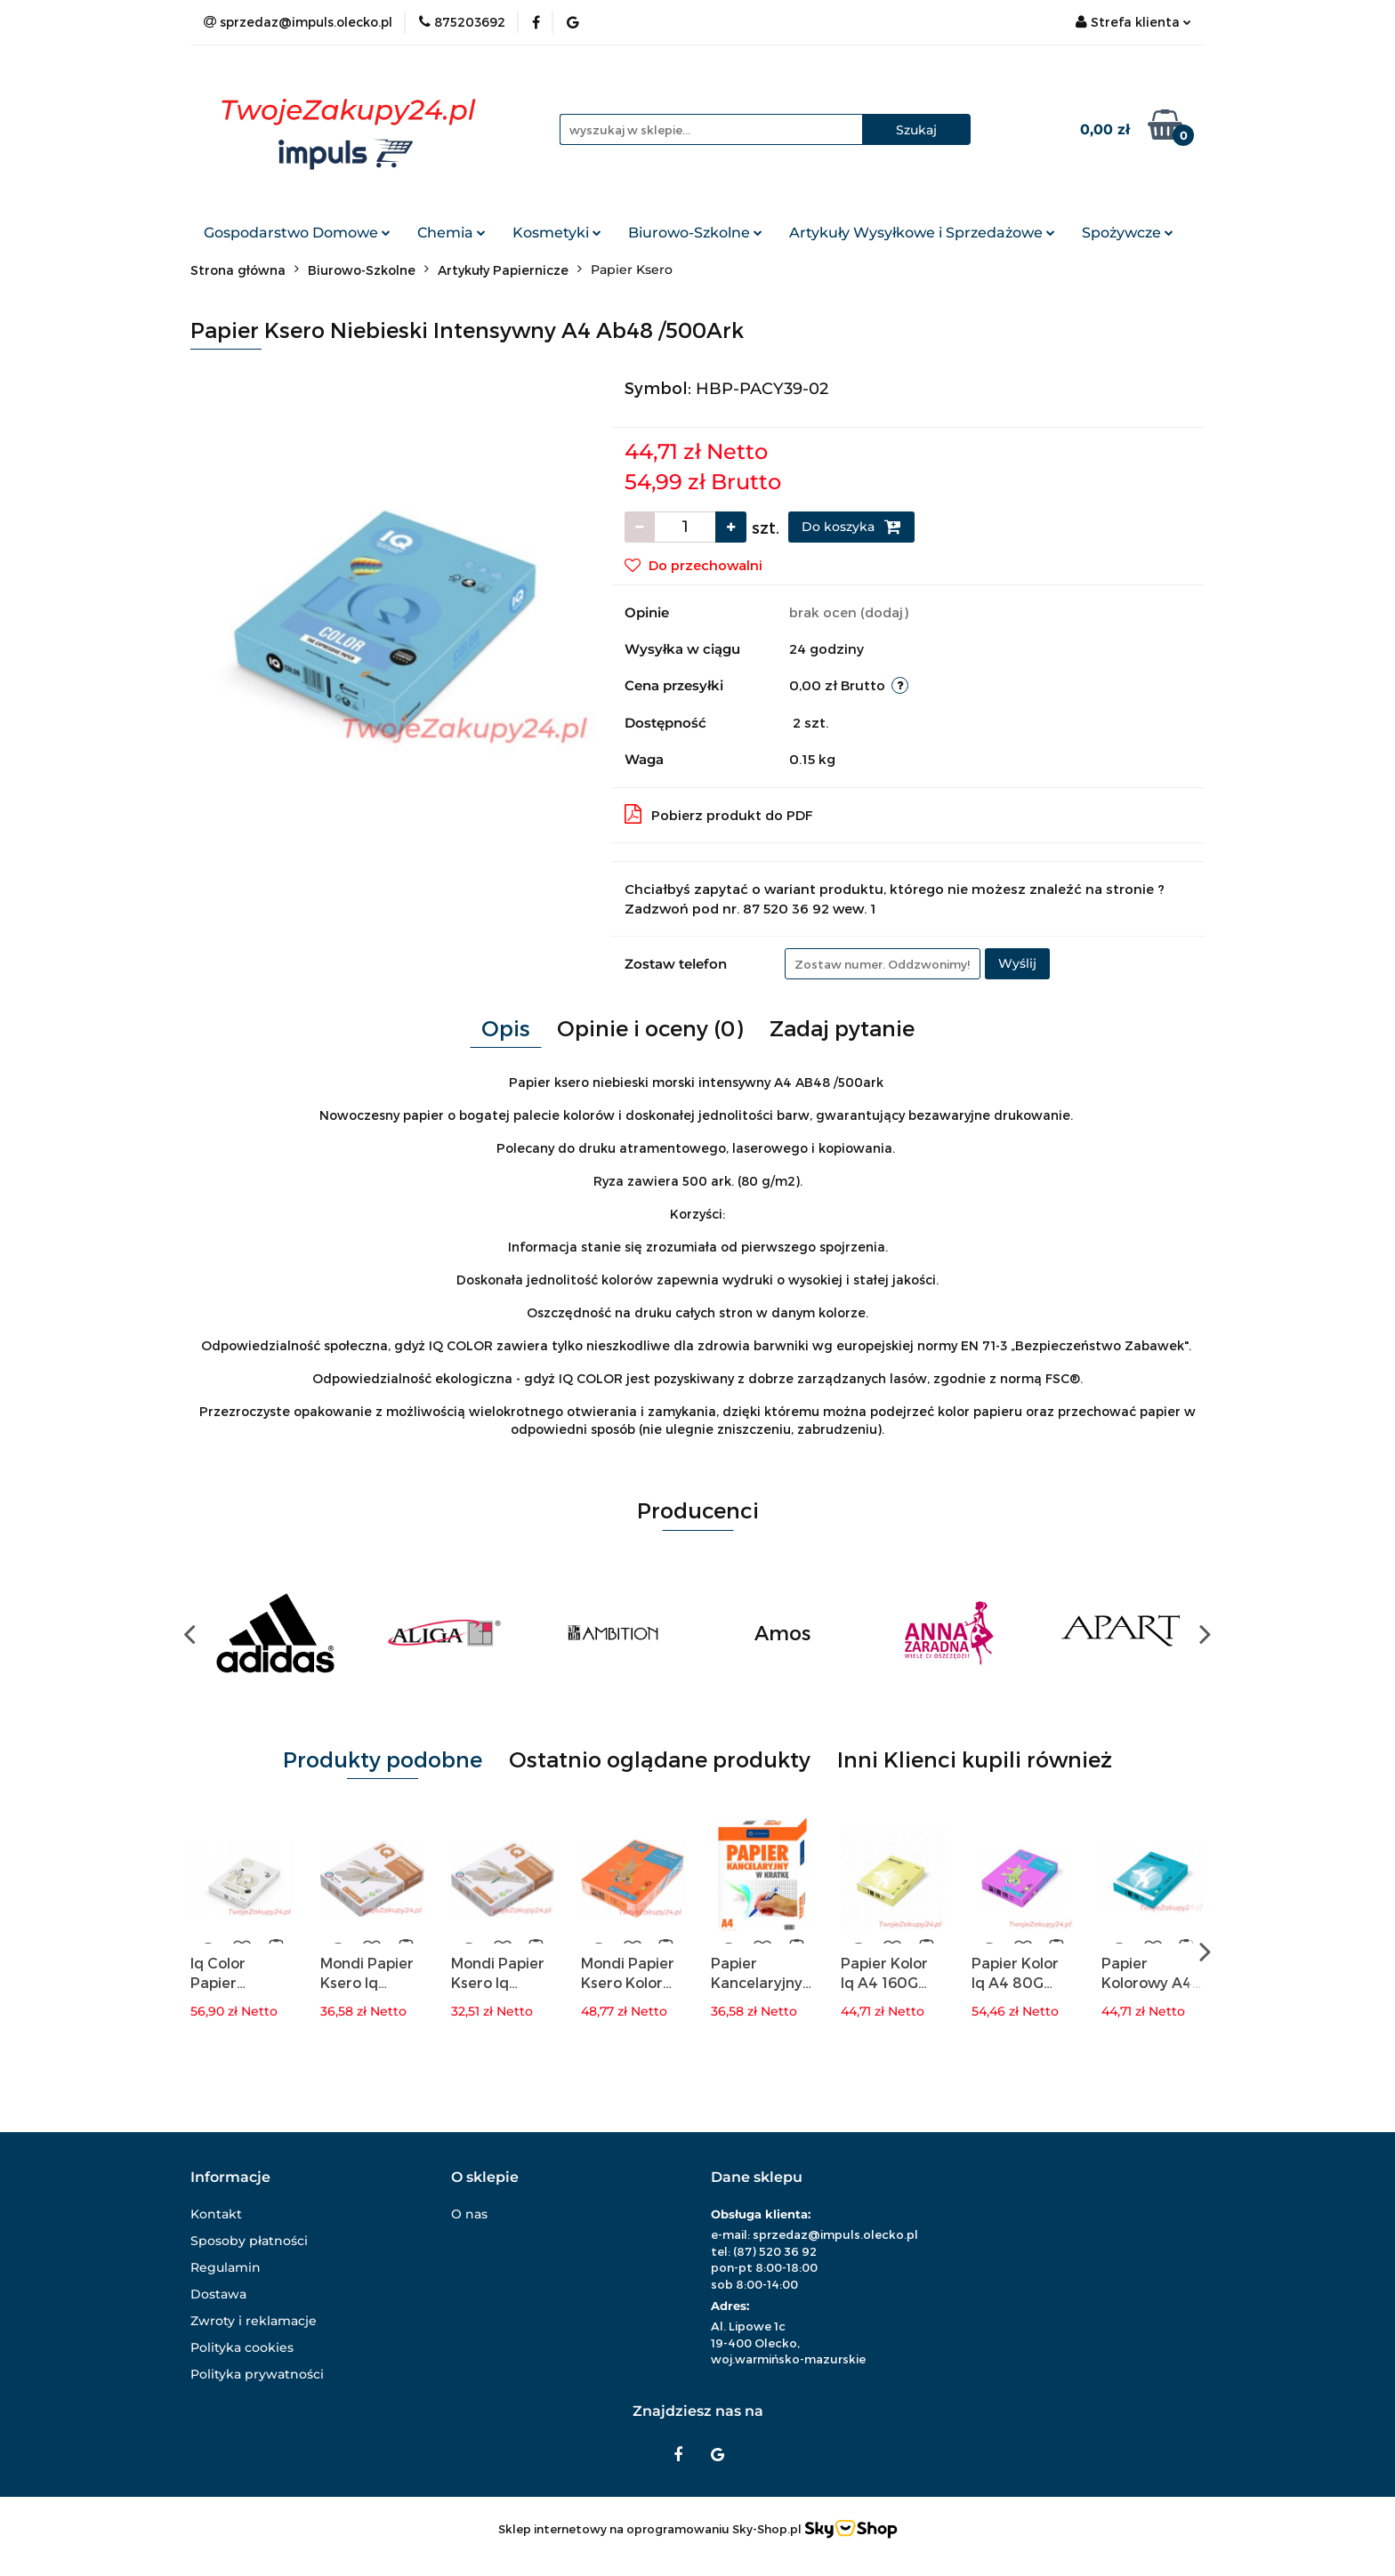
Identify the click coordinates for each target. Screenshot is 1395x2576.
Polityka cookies (242, 2347)
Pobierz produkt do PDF (719, 814)
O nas (469, 2214)
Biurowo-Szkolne (695, 232)
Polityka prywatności (257, 2374)
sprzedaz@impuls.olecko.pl (835, 2234)
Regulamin (225, 2267)
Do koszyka (851, 526)
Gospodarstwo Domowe (297, 232)
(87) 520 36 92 (775, 2251)
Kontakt (216, 2214)
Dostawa (218, 2294)
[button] (230, 2178)
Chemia (451, 232)
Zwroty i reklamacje (253, 2321)
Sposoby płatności (249, 2241)
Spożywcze (1127, 232)
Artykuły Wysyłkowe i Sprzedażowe (922, 232)
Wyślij (1017, 963)
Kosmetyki (556, 232)
